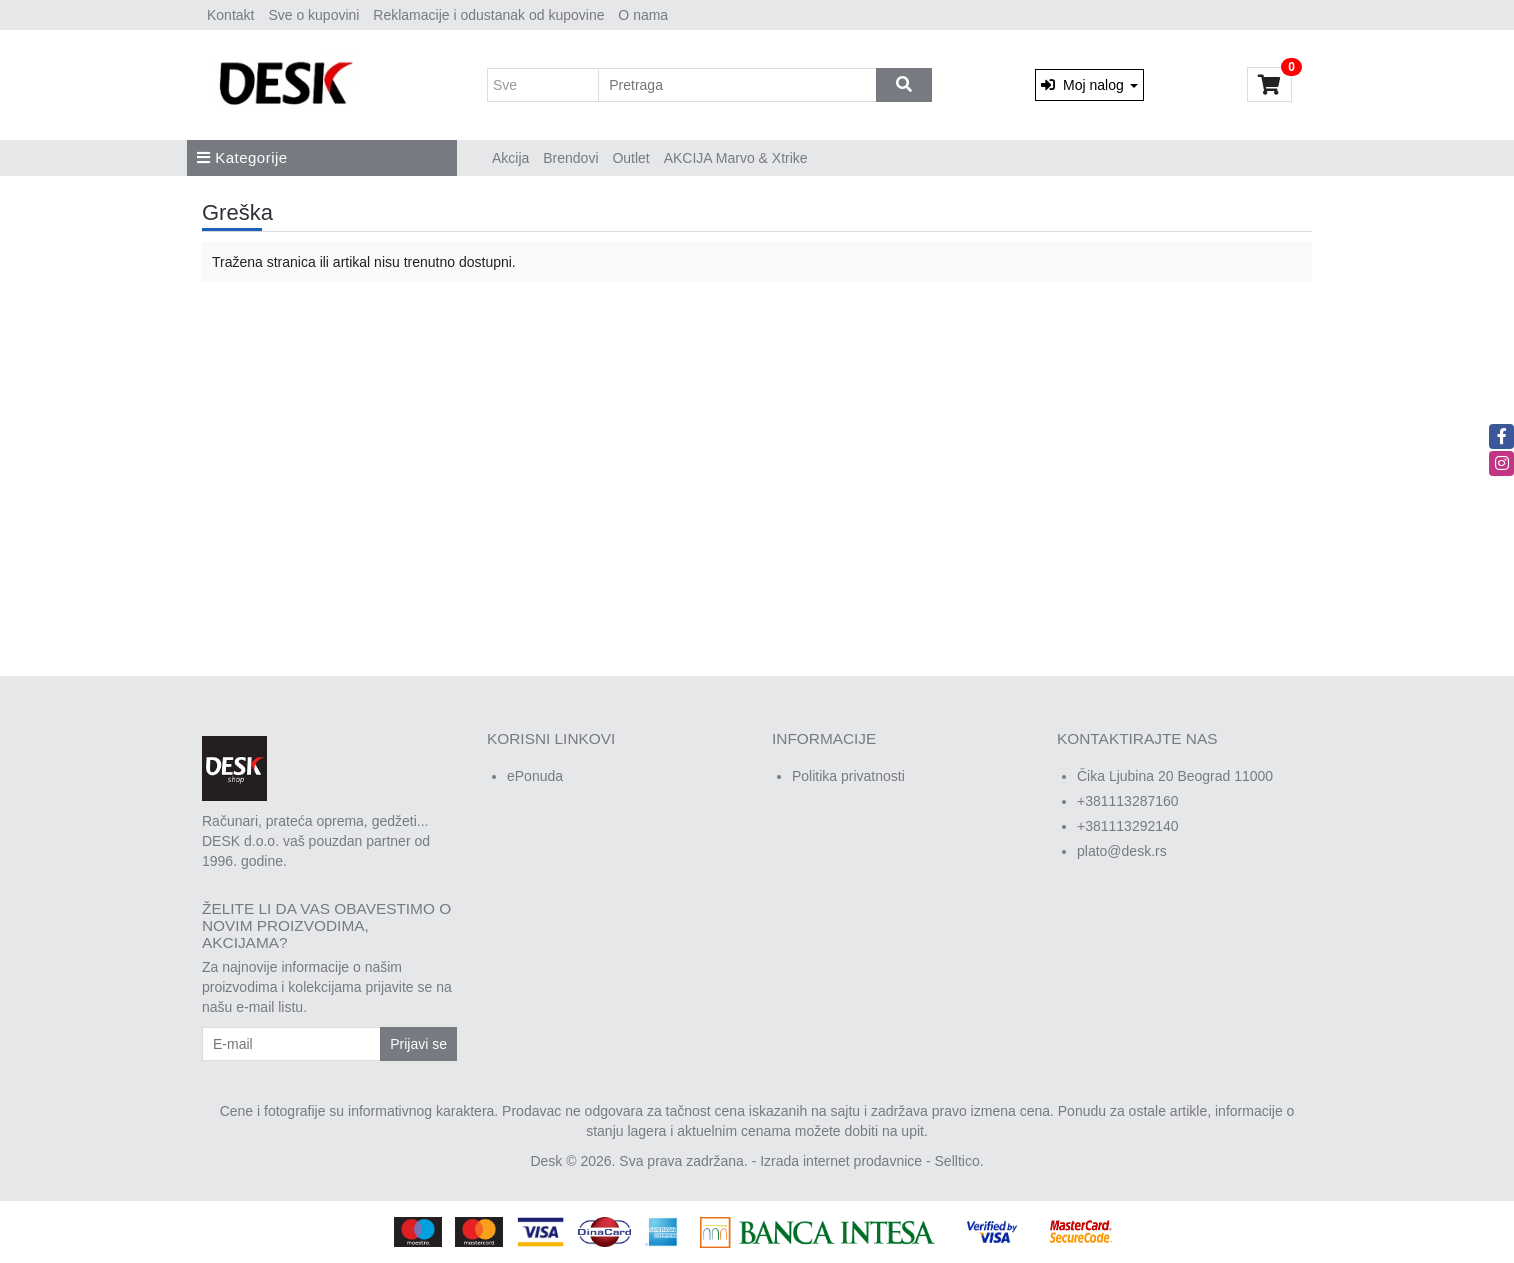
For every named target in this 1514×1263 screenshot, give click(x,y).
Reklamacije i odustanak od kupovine (488, 15)
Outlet (630, 158)
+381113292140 (1128, 826)
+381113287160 (1128, 801)
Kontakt (230, 15)
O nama (643, 15)
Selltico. (959, 1161)
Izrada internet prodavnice (841, 1161)
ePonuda (535, 776)
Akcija (510, 158)
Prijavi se (418, 1044)
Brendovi (570, 158)
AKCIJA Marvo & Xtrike (736, 158)
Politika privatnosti (848, 776)
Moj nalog (1089, 85)
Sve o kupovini (313, 15)
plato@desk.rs (1122, 851)
